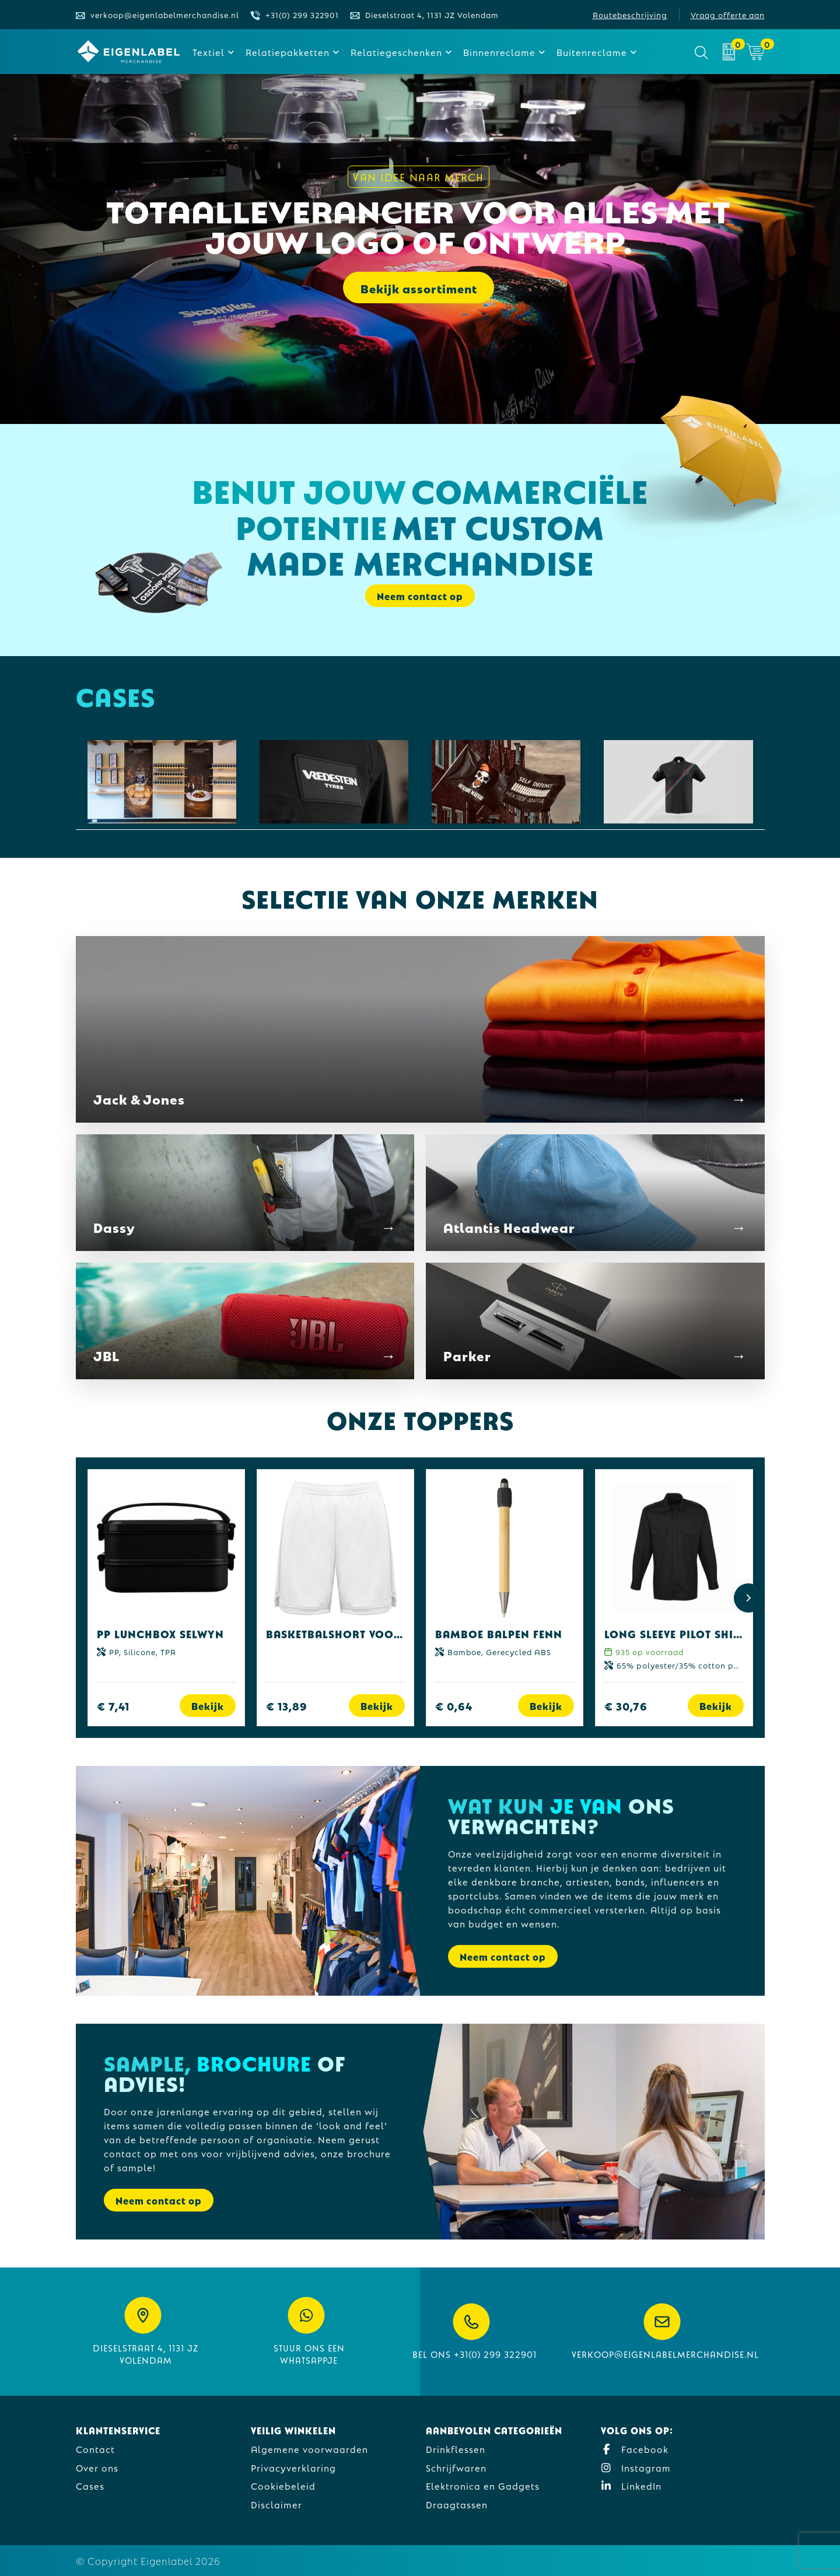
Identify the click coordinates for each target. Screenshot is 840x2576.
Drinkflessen (455, 2448)
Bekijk (207, 1705)
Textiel (208, 51)
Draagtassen (457, 2504)
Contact (95, 2448)
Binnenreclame (499, 51)
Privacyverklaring (293, 2467)
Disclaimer (276, 2504)
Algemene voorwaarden (309, 2448)
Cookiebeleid (283, 2485)
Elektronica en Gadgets (483, 2485)
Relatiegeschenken (396, 51)
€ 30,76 (626, 1705)
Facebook (634, 2448)
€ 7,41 (113, 1705)
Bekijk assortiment (418, 288)
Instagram (636, 2467)
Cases (90, 2485)
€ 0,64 (454, 1705)
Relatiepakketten (288, 51)
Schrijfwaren (456, 2467)
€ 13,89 (286, 1705)
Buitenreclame (591, 51)
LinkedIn (631, 2485)
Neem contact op (420, 595)
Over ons (97, 2467)
